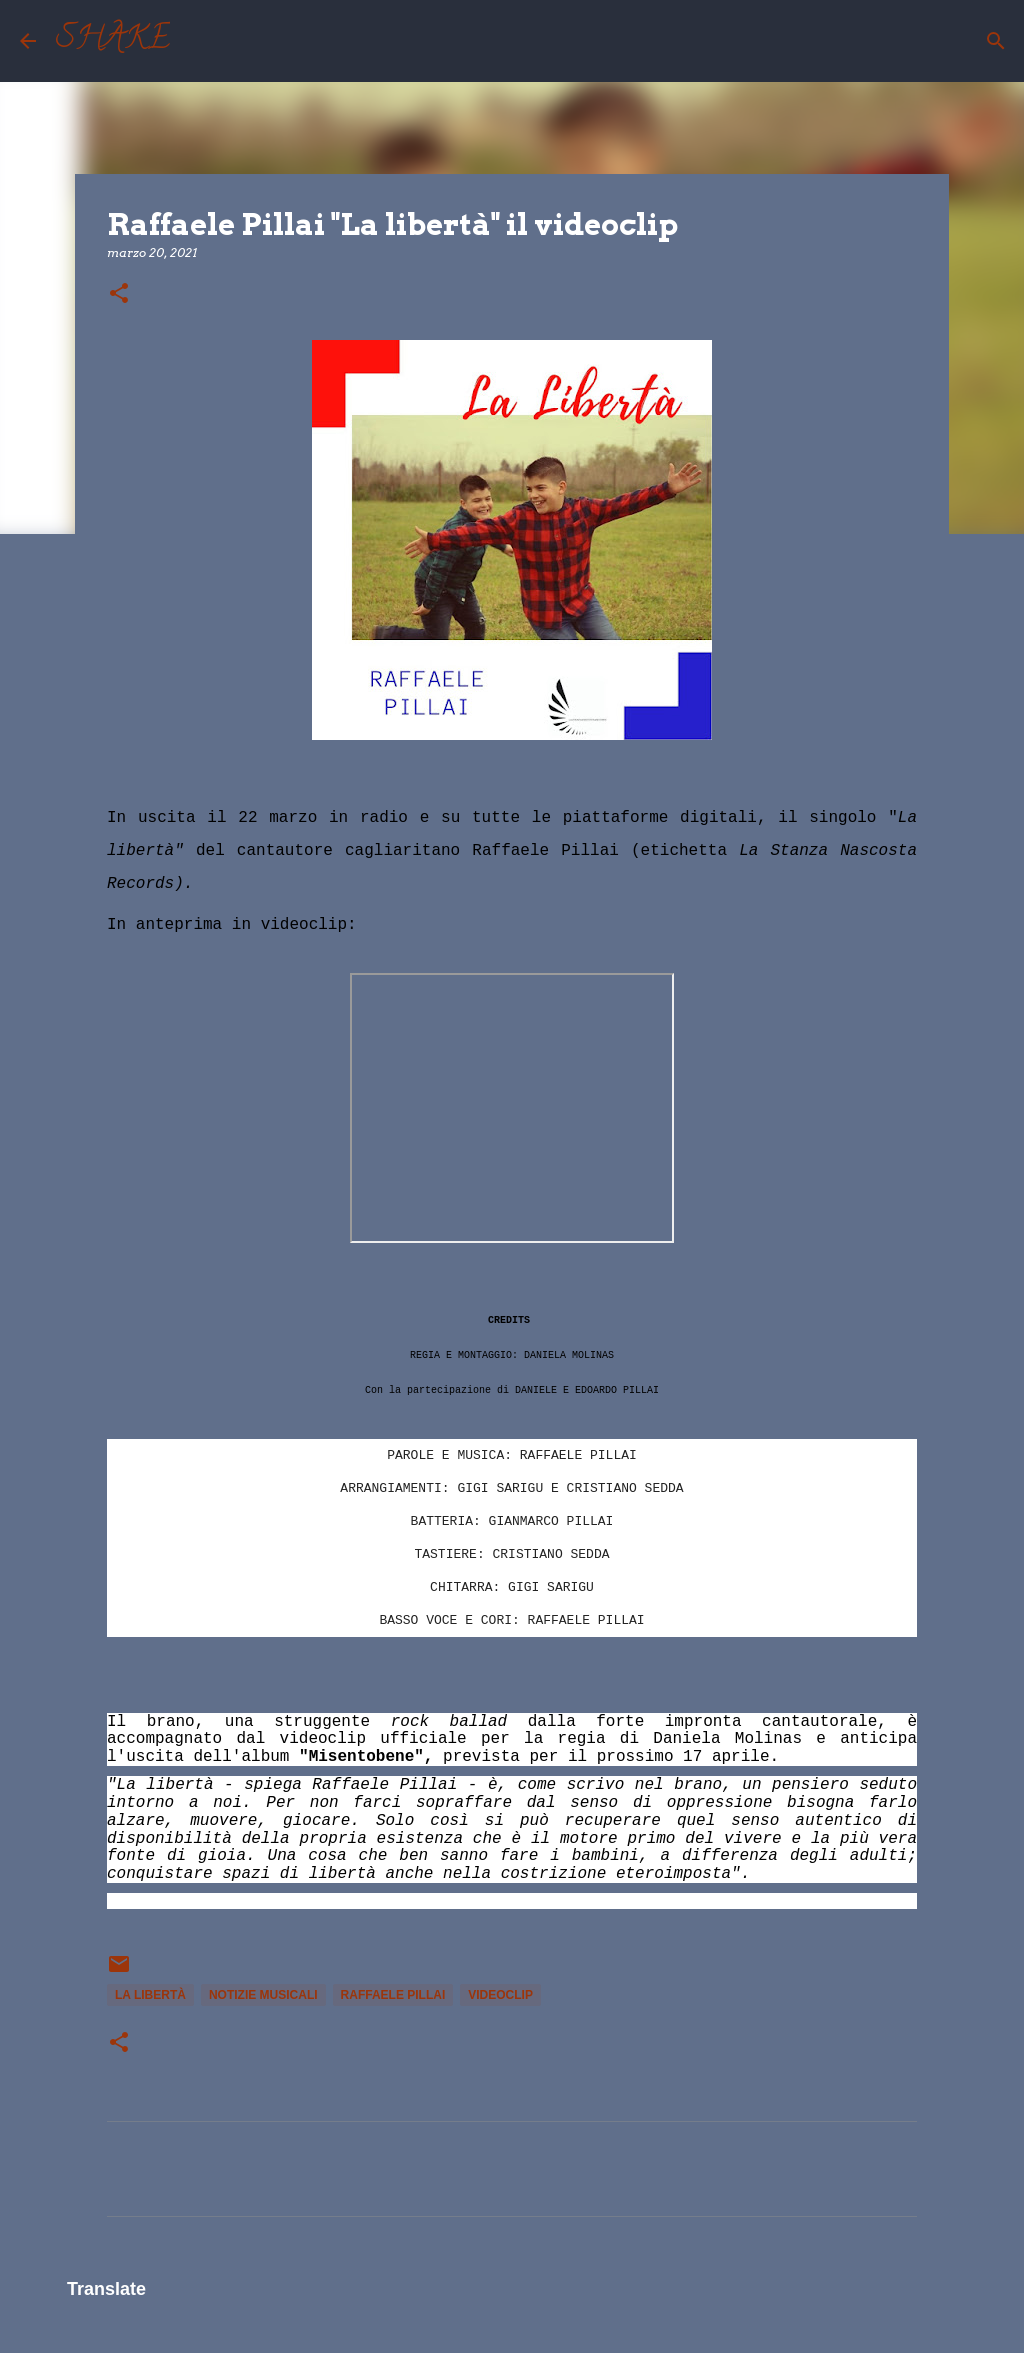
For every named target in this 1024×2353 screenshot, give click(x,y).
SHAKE (113, 41)
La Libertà (150, 1995)
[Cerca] (198, 41)
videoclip (500, 1995)
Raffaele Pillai (393, 1995)
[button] (119, 294)
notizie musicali (263, 1995)
